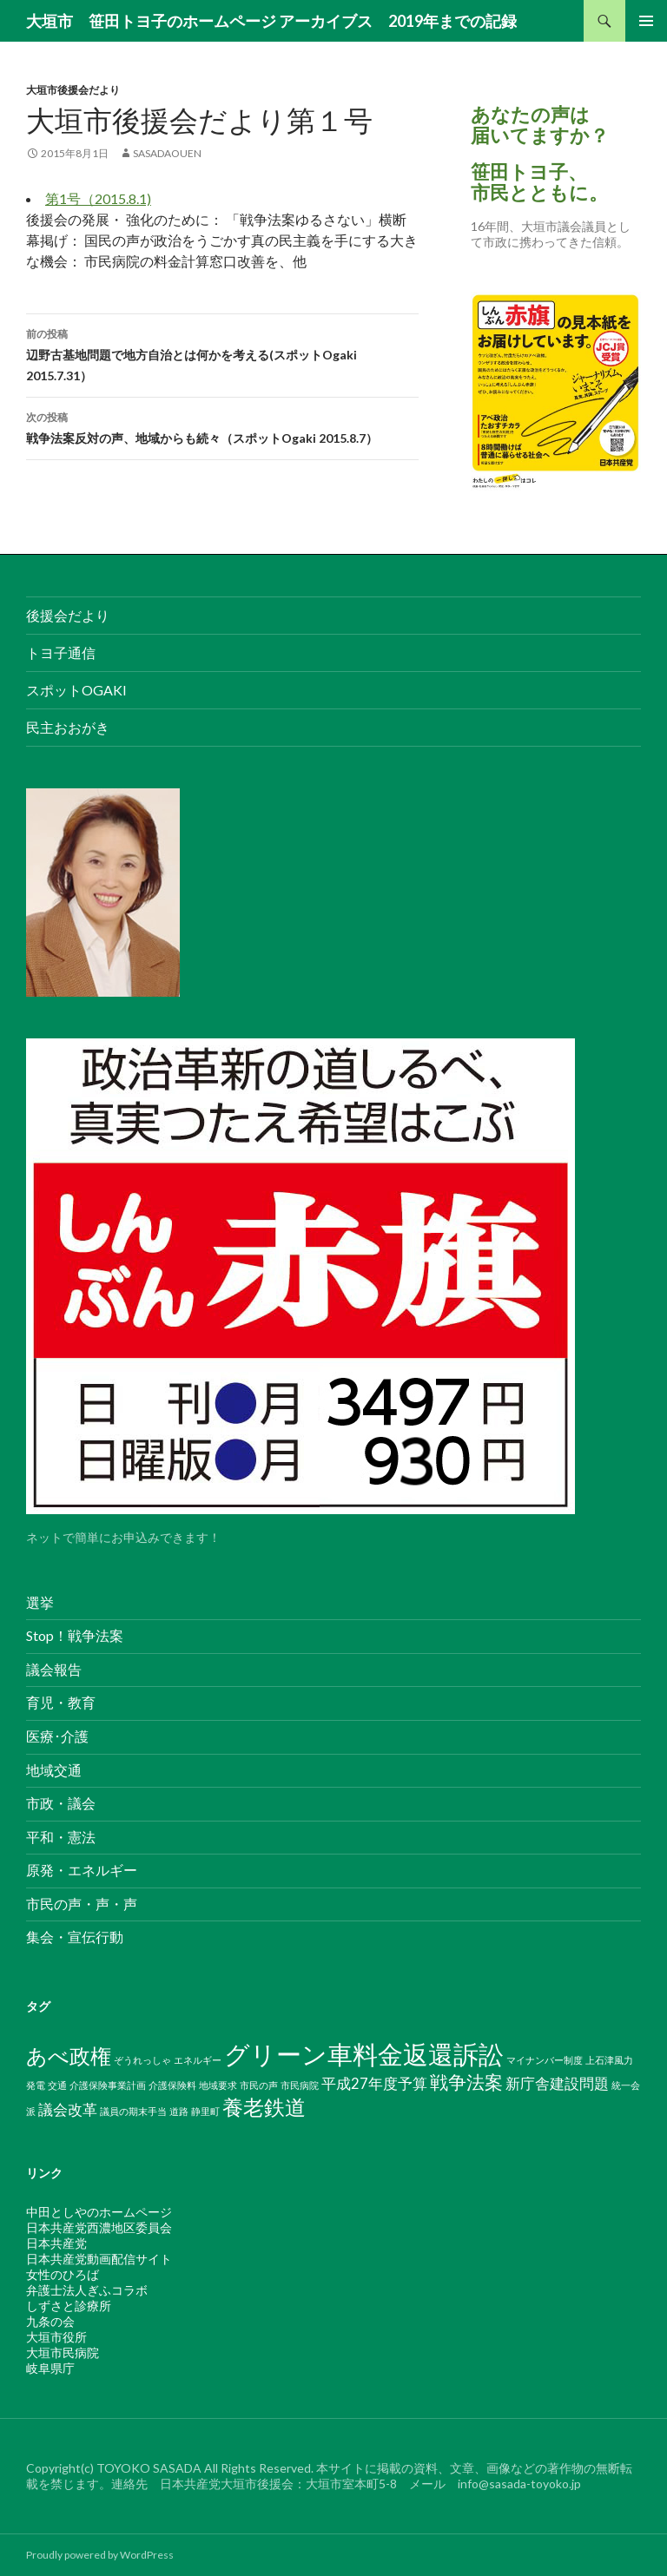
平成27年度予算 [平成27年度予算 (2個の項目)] (374, 2083)
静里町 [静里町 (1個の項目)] (205, 2111)
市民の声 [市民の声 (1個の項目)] (259, 2085)
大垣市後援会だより (73, 89)
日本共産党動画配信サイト (99, 2258)
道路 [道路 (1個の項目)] (178, 2111)
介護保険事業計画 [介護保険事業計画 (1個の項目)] (107, 2085)
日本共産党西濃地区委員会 (99, 2227)
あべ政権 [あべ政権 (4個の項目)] (68, 2055)
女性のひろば (62, 2274)
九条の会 (50, 2321)
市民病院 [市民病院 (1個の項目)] (300, 2085)
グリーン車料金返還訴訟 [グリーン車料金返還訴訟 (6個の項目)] (364, 2054)
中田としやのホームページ (99, 2211)
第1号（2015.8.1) (98, 198)
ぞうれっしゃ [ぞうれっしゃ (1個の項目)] (142, 2059)
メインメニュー (646, 21)
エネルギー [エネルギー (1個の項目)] (197, 2059)
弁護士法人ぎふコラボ (87, 2290)
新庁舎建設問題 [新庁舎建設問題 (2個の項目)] (557, 2083)
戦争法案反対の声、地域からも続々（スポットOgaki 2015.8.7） (222, 426)
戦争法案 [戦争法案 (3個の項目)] (466, 2081)
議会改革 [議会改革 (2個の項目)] (67, 2109)
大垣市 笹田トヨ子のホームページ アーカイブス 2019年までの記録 (271, 20)
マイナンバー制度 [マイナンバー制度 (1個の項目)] (544, 2059)
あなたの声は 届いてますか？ (540, 124)
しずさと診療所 (68, 2305)
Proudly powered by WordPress (100, 2554)
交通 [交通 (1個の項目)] (57, 2085)
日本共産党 (56, 2243)
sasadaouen (167, 153)
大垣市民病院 (62, 2352)
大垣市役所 (56, 2336)
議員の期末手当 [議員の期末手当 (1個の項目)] (133, 2111)
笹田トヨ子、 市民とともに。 (539, 182)
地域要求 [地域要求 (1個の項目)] (218, 2085)
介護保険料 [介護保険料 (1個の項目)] (172, 2085)
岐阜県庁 (50, 2368)
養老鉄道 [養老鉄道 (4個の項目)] (264, 2106)
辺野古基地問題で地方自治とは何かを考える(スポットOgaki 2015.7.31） (222, 353)
